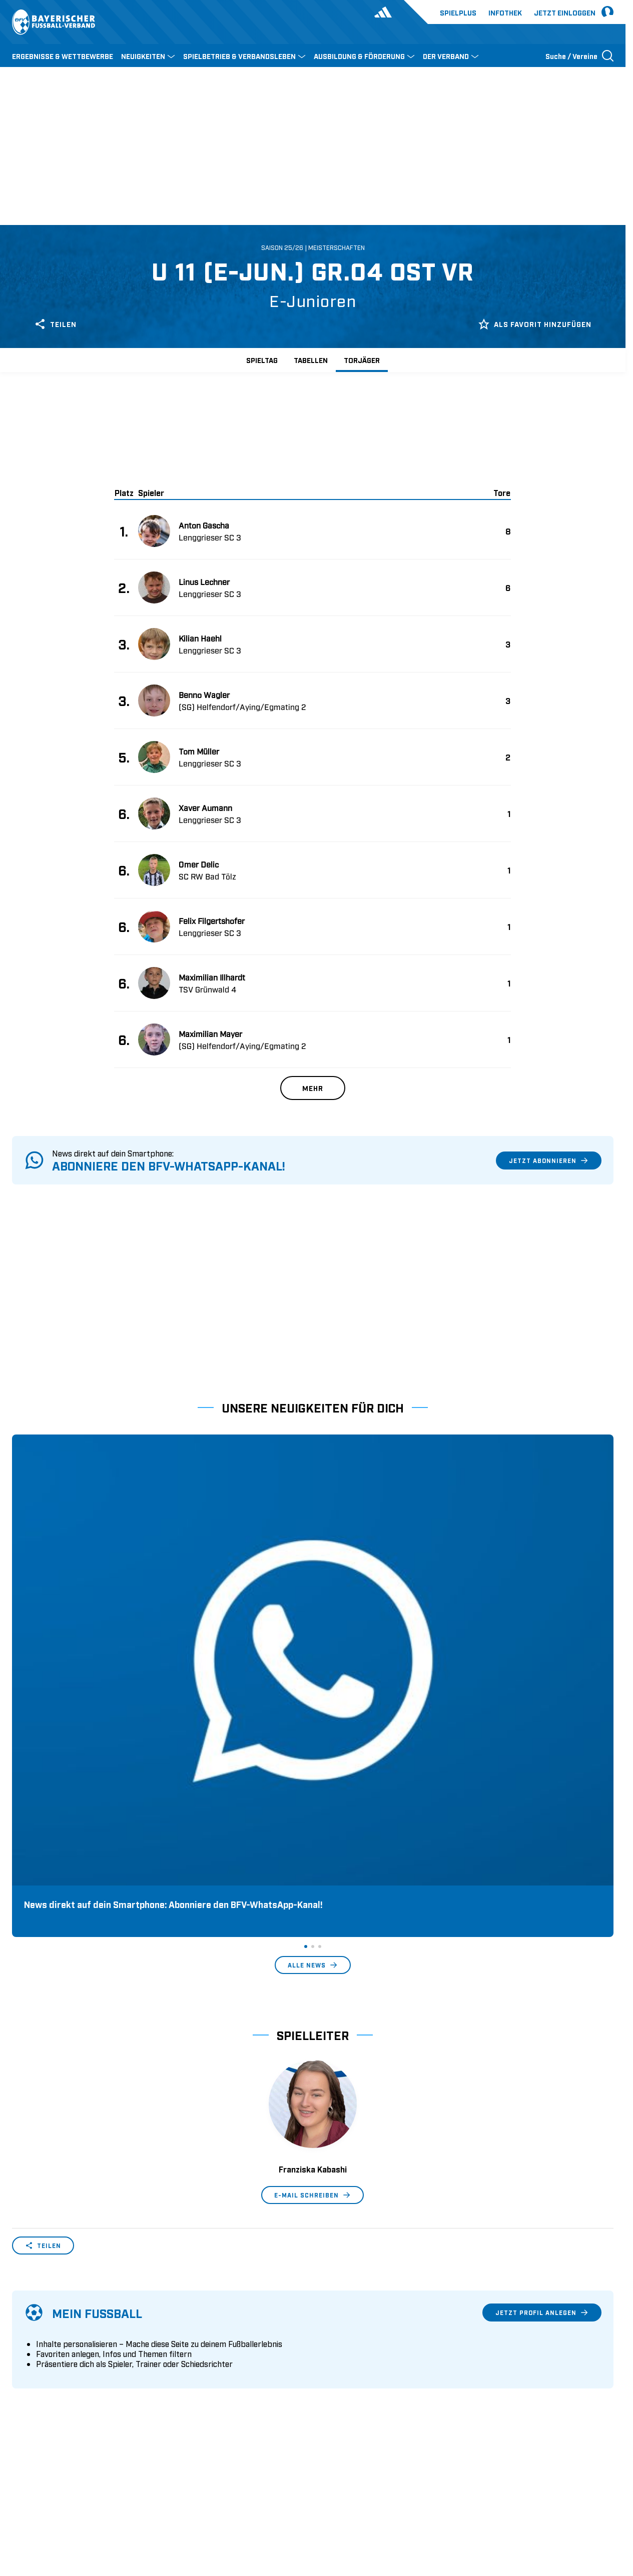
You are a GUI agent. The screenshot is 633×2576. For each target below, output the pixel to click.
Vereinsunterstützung (48, 2375)
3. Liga (330, 2360)
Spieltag (262, 360)
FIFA (98, 2502)
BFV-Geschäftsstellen (202, 2375)
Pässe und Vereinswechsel (210, 2329)
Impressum (595, 2502)
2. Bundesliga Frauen (354, 2407)
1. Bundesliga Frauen (354, 2391)
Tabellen (311, 360)
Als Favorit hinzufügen (534, 324)
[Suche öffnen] (579, 56)
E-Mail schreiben (312, 1898)
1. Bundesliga (342, 2329)
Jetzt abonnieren (548, 1160)
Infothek (505, 12)
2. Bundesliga (342, 2345)
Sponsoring (32, 2360)
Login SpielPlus (192, 2407)
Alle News (313, 1668)
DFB (43, 2502)
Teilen (55, 324)
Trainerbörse (187, 2391)
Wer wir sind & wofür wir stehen (67, 2329)
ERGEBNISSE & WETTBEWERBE (62, 56)
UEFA (70, 2502)
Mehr (312, 1088)
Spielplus (458, 12)
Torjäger (362, 360)
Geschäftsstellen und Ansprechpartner (77, 2345)
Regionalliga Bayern (353, 2375)
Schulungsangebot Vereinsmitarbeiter (230, 2360)
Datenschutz (545, 2502)
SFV (18, 2502)
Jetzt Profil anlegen (541, 2016)
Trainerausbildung (197, 2345)
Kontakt (25, 2407)
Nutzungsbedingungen (477, 2502)
